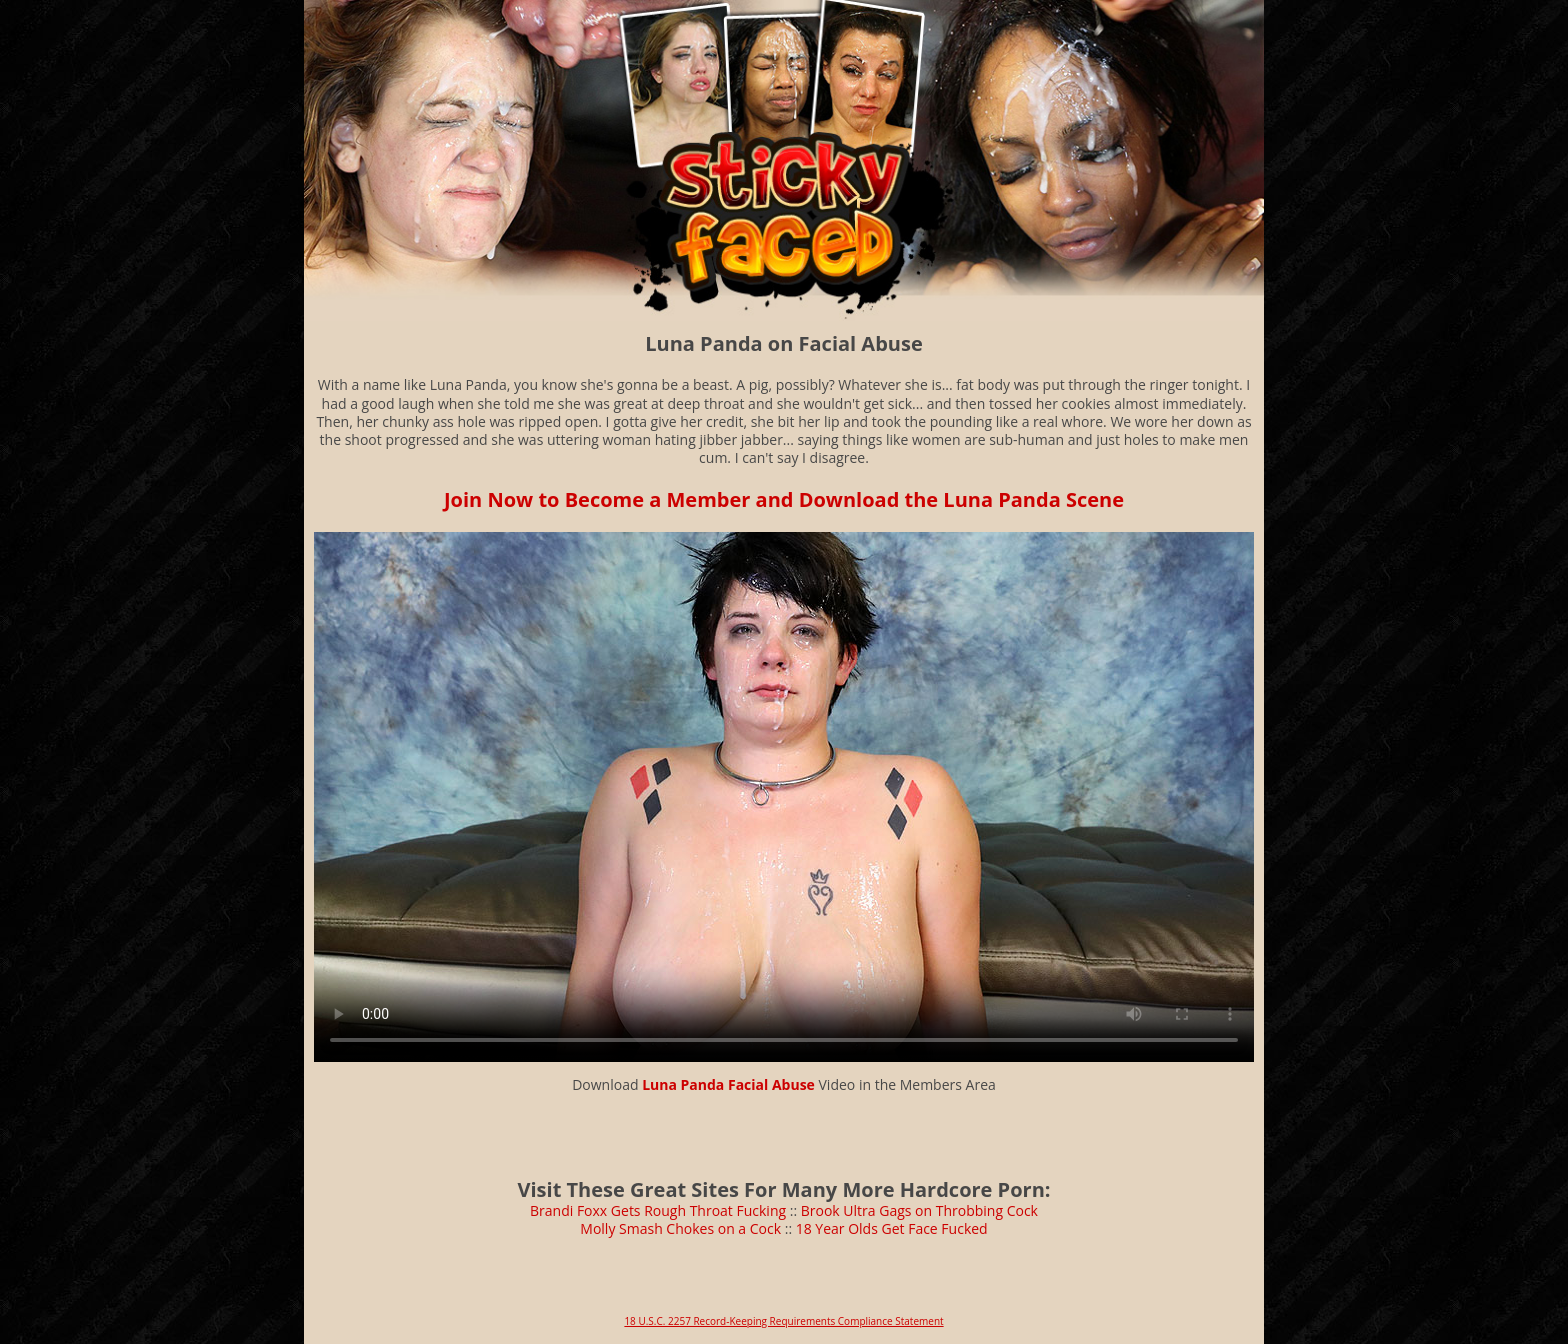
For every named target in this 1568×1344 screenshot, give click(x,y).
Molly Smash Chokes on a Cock (680, 1228)
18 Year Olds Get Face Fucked (892, 1228)
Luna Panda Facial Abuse (728, 1084)
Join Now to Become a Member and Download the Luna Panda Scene (784, 499)
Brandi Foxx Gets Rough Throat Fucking (658, 1210)
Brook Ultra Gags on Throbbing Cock (919, 1210)
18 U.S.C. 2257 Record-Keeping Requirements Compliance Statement (783, 1321)
